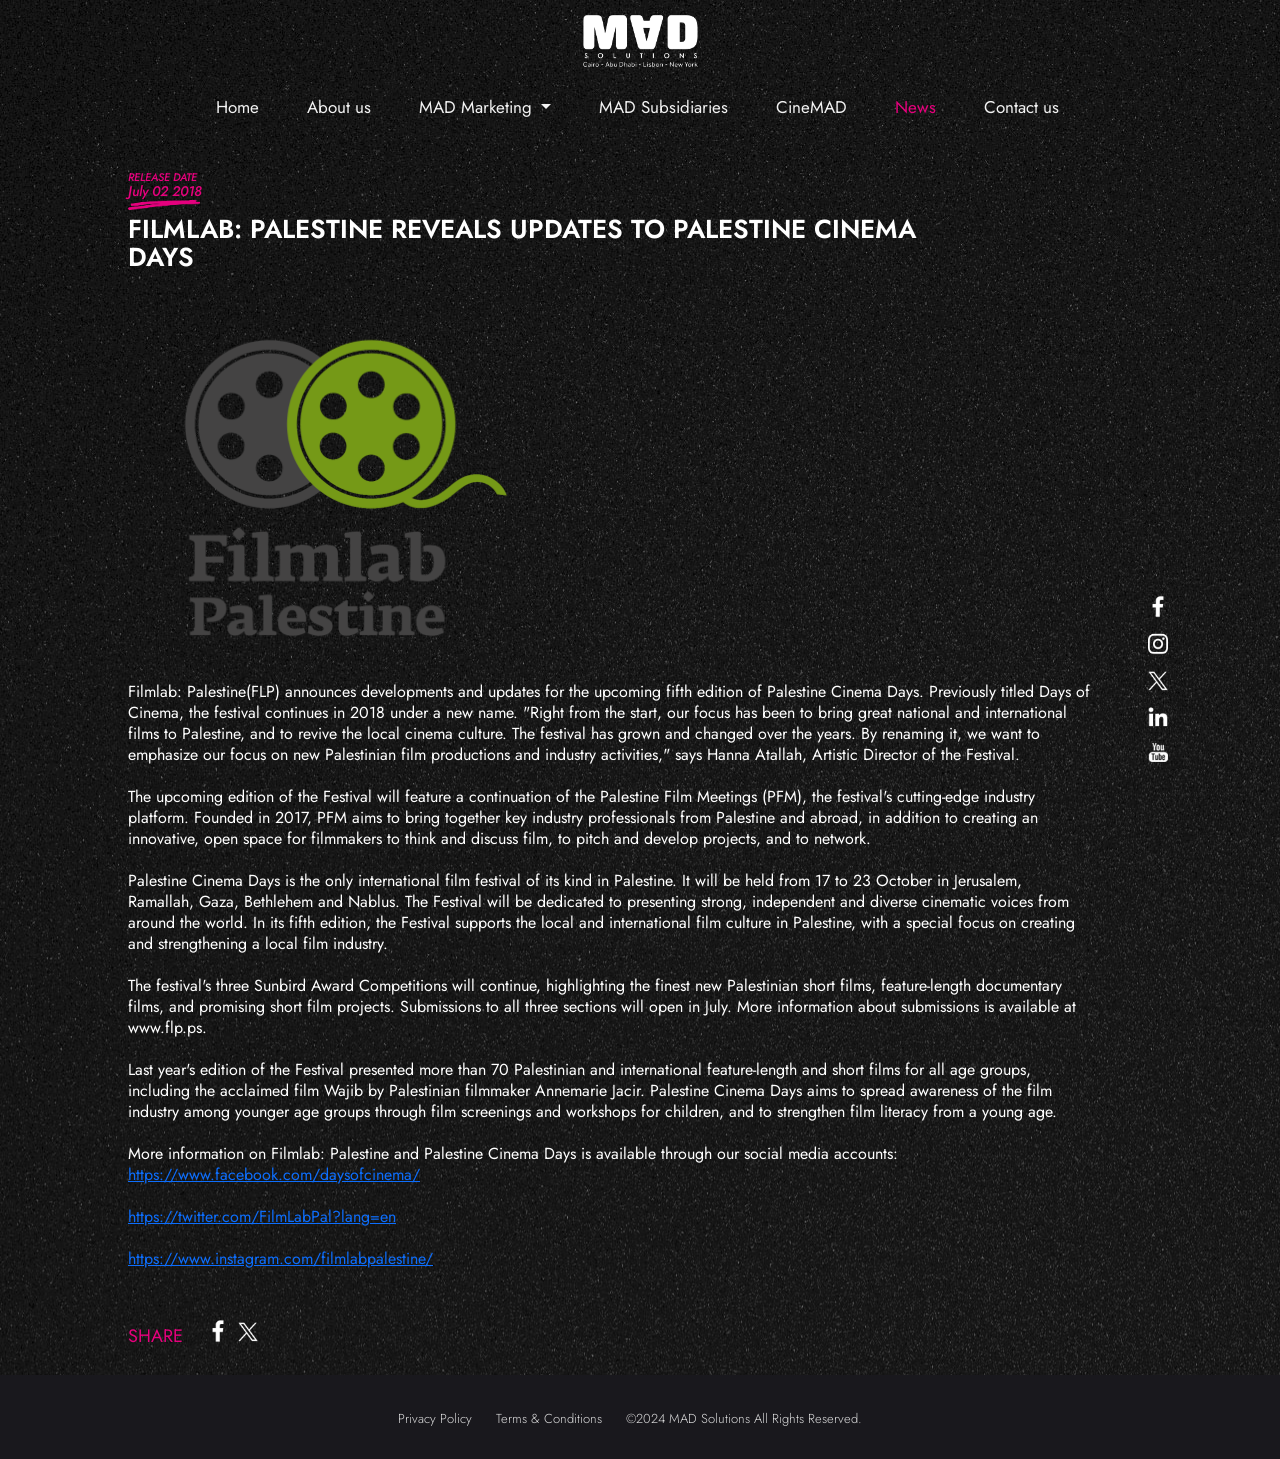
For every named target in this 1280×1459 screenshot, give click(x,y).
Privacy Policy (435, 1418)
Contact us (1021, 107)
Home (237, 107)
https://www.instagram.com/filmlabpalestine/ (280, 1258)
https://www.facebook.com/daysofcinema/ (274, 1174)
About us (339, 107)
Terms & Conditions (549, 1418)
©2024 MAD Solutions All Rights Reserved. (744, 1418)
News (915, 107)
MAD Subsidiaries (663, 107)
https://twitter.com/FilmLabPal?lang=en (262, 1216)
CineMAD (811, 107)
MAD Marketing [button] (478, 107)
